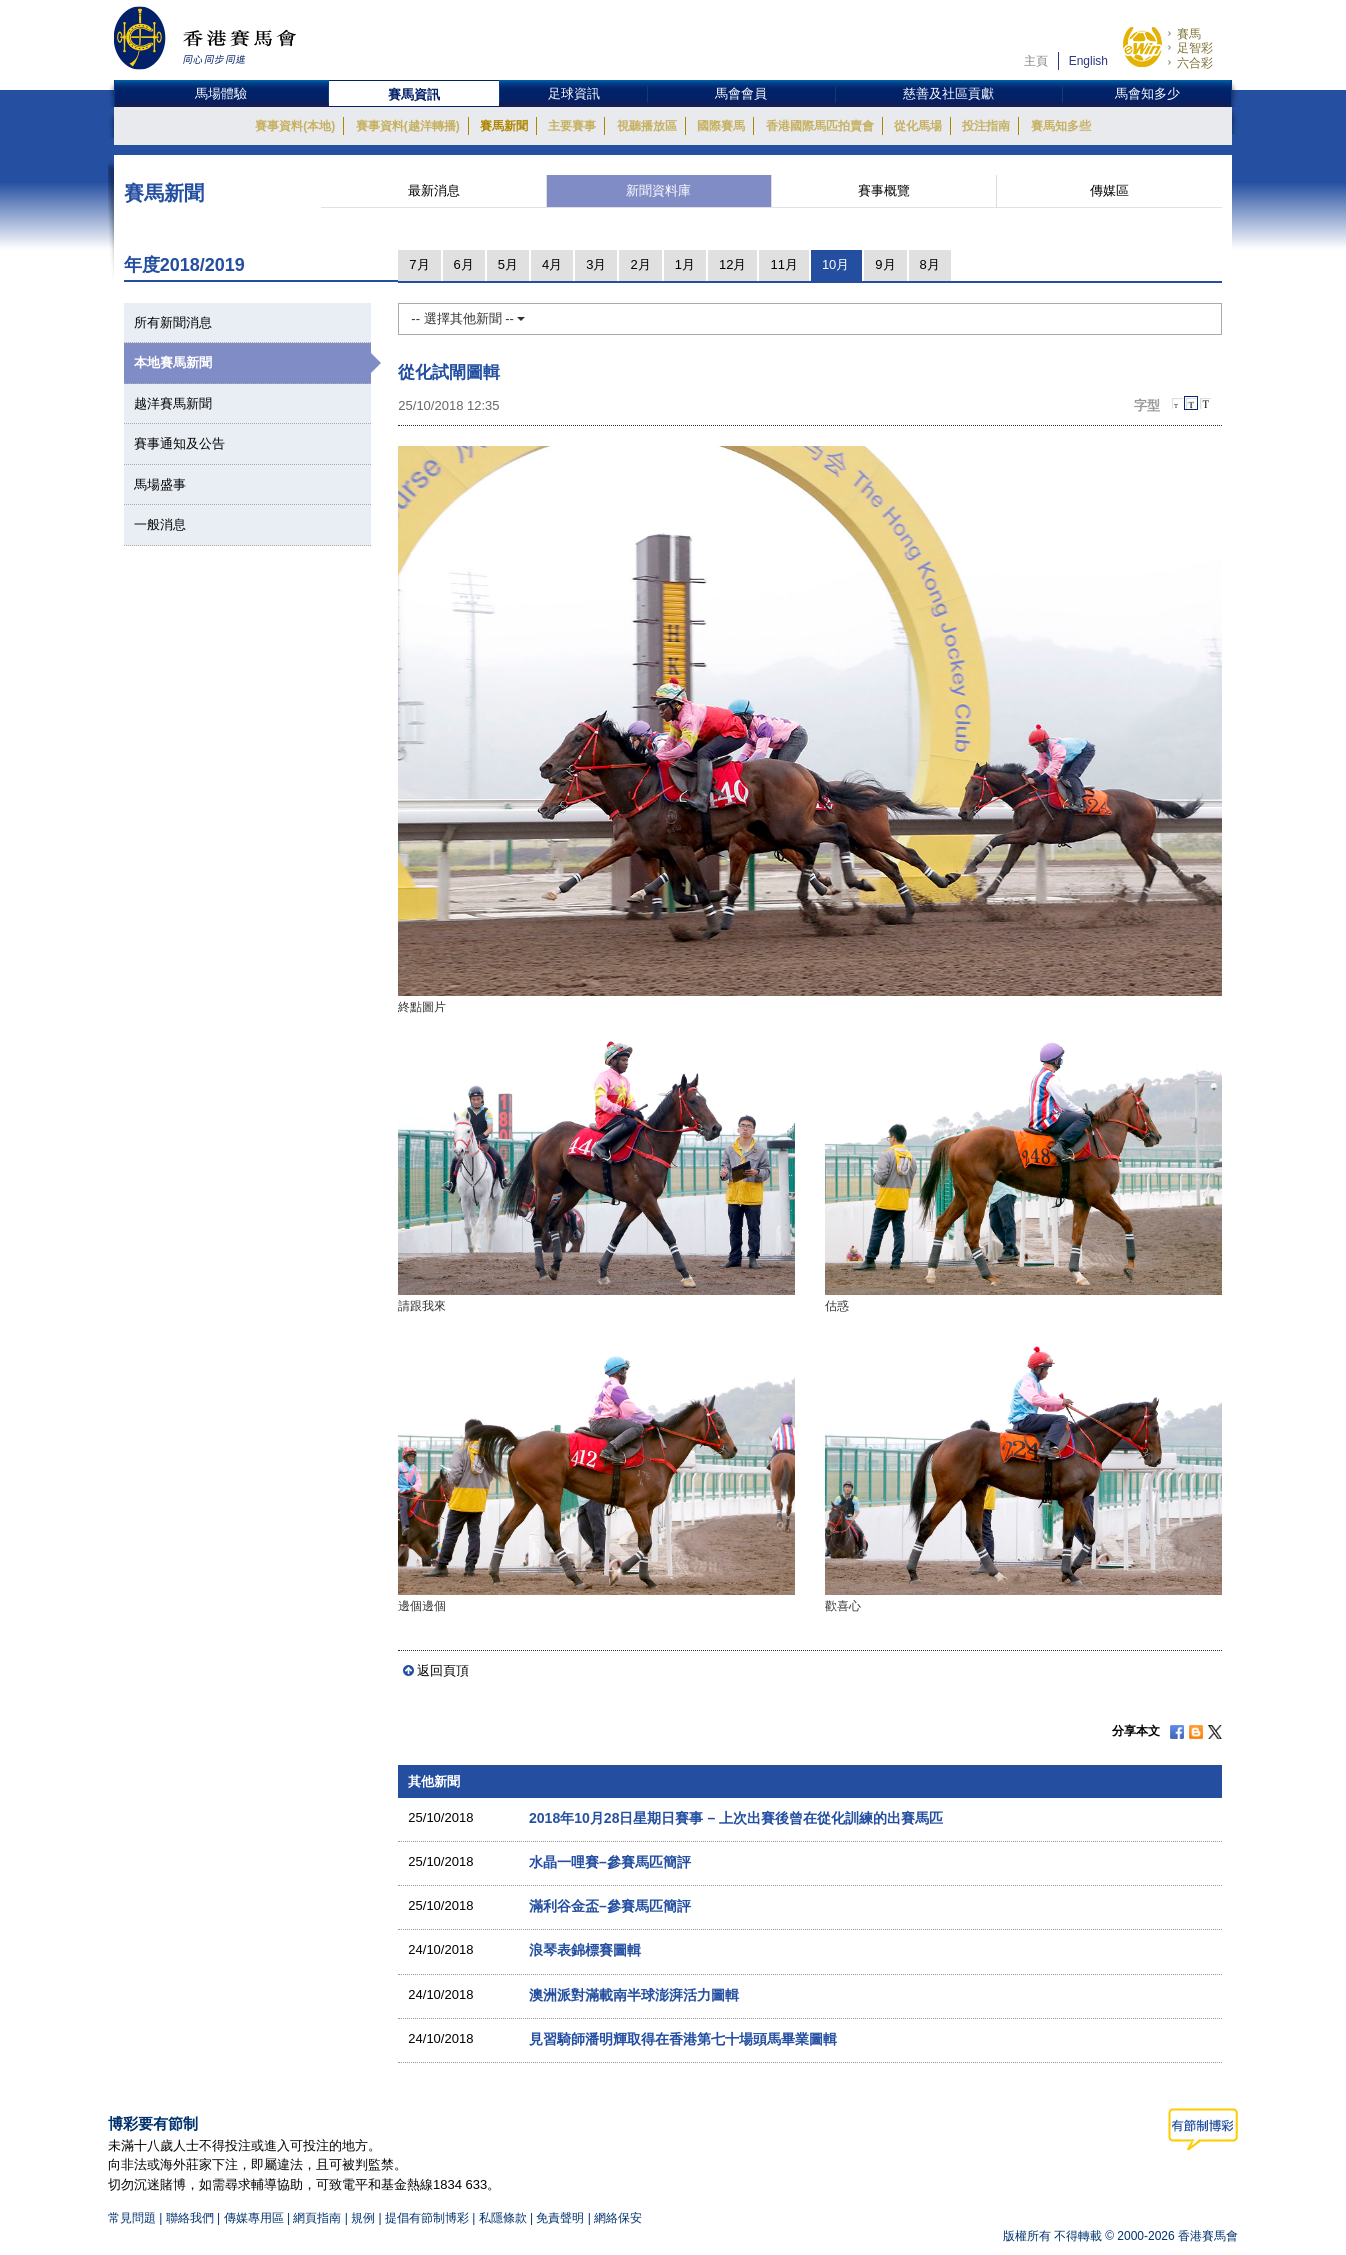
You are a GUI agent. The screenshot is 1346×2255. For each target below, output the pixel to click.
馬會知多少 (1147, 93)
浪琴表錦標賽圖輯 (585, 1950)
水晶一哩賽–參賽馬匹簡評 (610, 1862)
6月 (464, 264)
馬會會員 (741, 93)
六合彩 (1195, 63)
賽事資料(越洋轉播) (408, 126)
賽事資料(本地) (295, 126)
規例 (364, 2218)
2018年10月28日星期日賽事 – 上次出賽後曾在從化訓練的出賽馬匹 (736, 1818)
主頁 (1036, 61)
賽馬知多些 (1061, 126)
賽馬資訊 (414, 94)
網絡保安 (618, 2218)
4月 (552, 264)
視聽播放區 (647, 126)
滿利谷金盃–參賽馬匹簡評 (610, 1906)
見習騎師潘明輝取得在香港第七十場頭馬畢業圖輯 (683, 2039)
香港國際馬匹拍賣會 (820, 126)
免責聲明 (560, 2218)
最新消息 (434, 190)
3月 (596, 264)
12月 (732, 264)
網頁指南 (317, 2218)
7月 (419, 264)
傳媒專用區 (254, 2218)
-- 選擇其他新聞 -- (468, 318)
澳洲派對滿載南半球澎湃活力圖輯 (634, 1995)
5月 (508, 264)
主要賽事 (572, 126)
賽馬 (1189, 34)
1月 (685, 264)
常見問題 (132, 2218)
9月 (885, 264)
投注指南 (986, 126)
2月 (640, 264)
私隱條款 (503, 2218)
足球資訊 (574, 93)
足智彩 (1195, 48)
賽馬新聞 (504, 126)
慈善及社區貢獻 (948, 93)
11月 (783, 264)
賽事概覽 (884, 190)
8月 (930, 264)
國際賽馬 (721, 126)
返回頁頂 (443, 1670)
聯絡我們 (190, 2218)
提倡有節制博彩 (427, 2218)
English (1088, 61)
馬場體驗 (221, 93)
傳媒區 (1109, 190)
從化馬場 (918, 126)
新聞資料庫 (658, 190)
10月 (835, 264)
